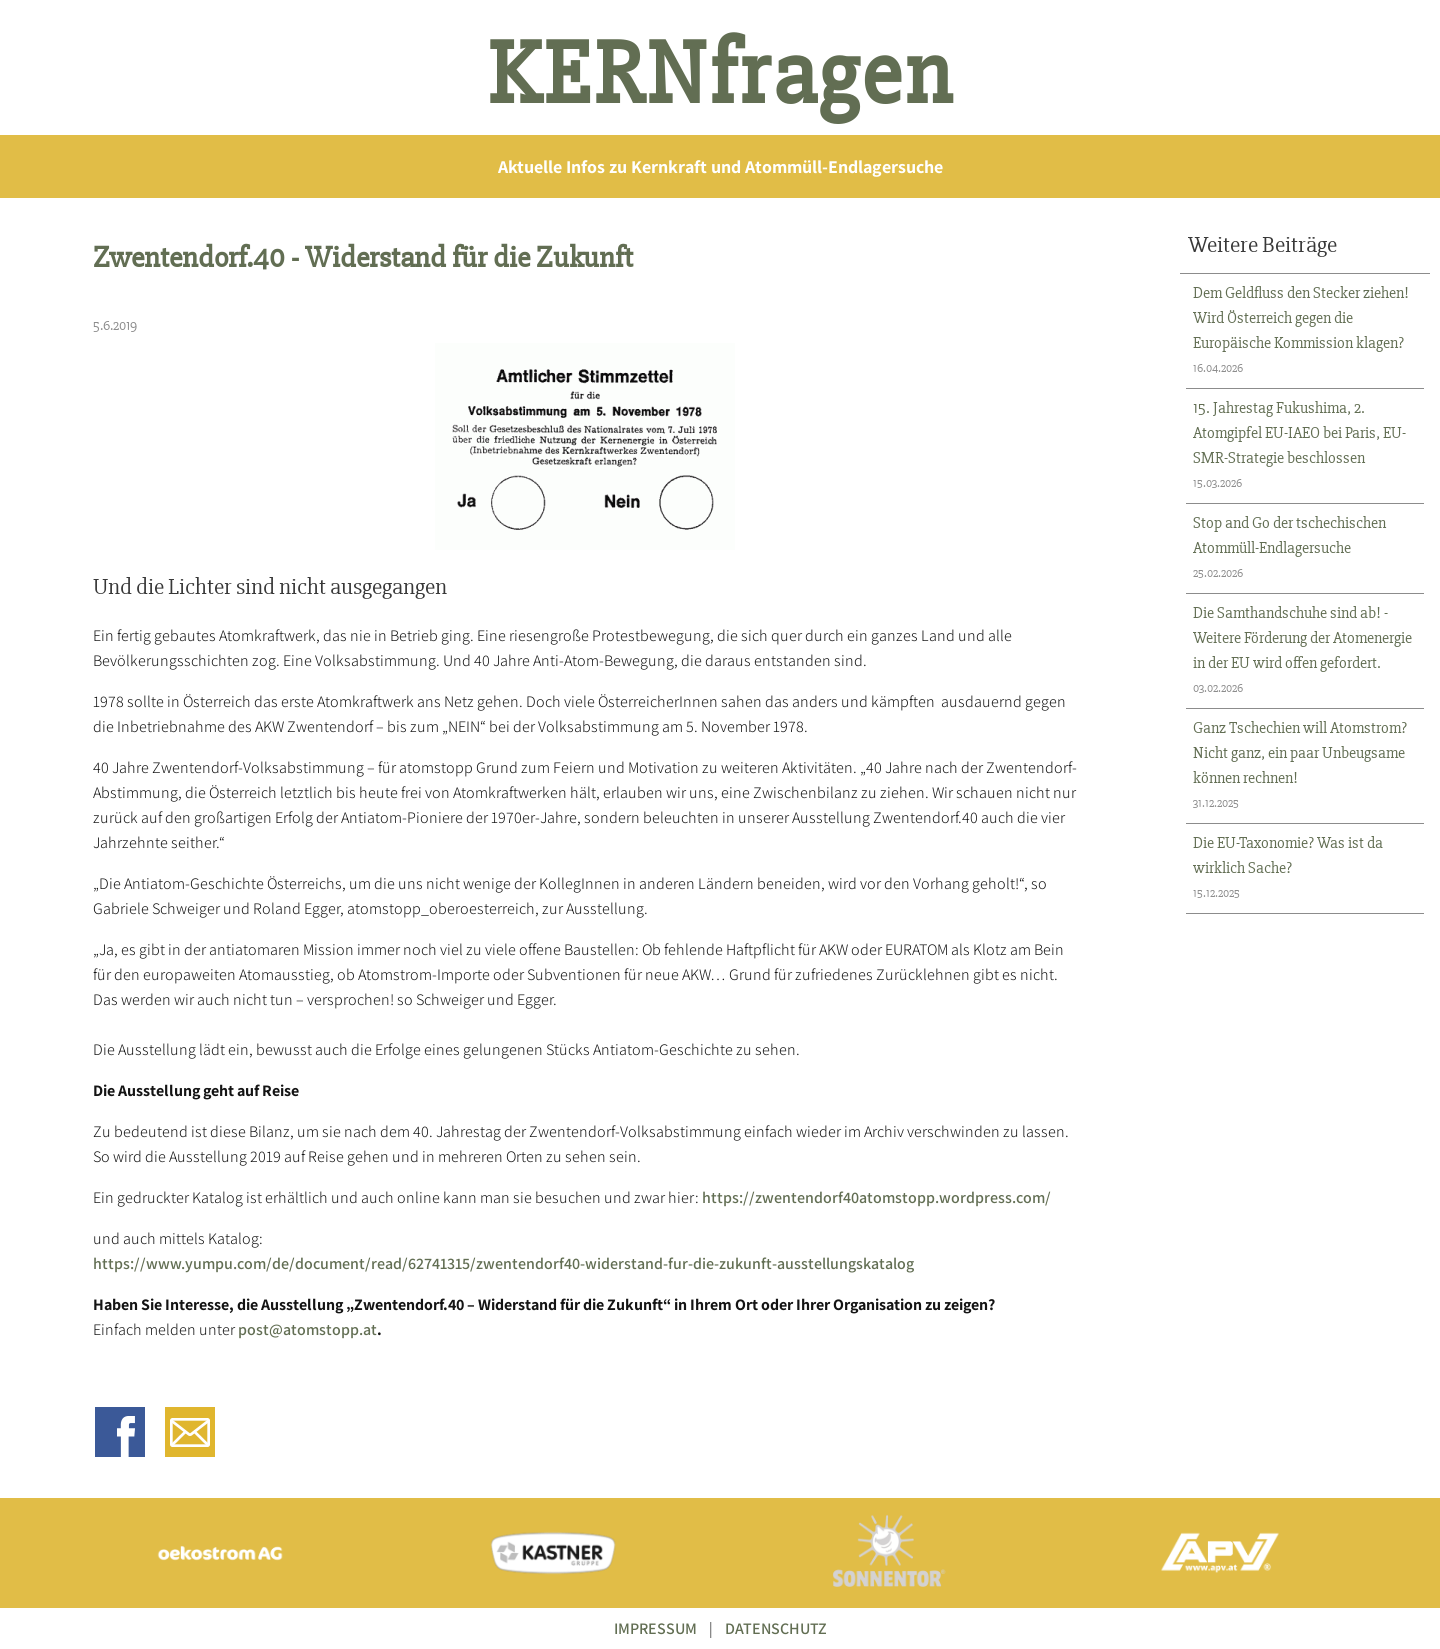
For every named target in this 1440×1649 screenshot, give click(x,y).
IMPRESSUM (655, 1628)
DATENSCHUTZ (776, 1628)
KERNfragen (720, 75)
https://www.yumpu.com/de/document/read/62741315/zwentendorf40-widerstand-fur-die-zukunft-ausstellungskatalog (503, 1263)
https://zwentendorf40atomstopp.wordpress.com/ (876, 1197)
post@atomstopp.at (307, 1329)
